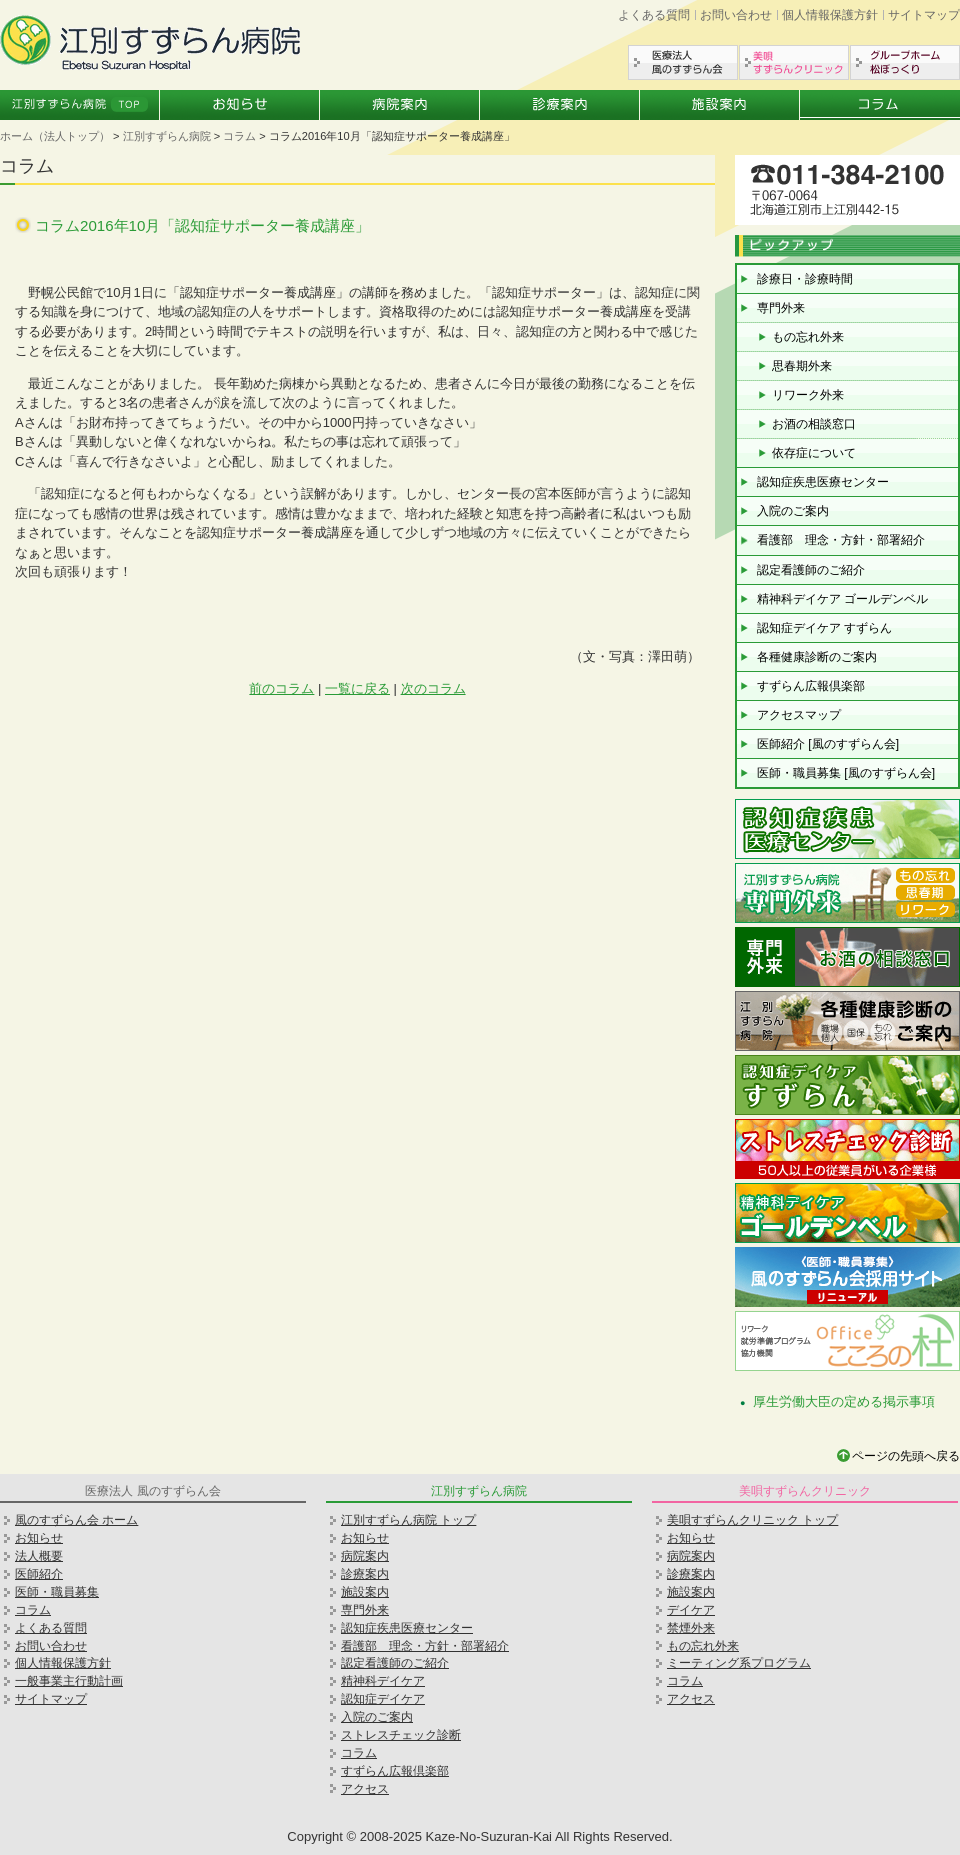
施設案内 (720, 105)
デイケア (691, 1610)
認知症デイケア (383, 1699)
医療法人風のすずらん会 (683, 62)
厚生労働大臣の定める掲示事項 (844, 1401)
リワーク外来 (808, 395)
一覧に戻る (357, 688)
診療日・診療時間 (805, 279)
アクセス (365, 1789)
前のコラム (281, 688)
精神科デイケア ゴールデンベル (842, 599)
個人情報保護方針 (830, 15)
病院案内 (400, 105)
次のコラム (433, 688)
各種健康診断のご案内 (817, 657)
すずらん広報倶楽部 (811, 686)
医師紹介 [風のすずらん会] (828, 744)
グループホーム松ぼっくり (905, 62)
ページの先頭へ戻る (906, 1456)
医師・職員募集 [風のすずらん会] (846, 773)
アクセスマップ (799, 715)
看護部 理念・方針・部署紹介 (841, 540)
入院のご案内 (793, 511)
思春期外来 (802, 366)
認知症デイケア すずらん (824, 628)
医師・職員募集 (57, 1592)
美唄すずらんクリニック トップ (752, 1520)
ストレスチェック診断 (401, 1735)
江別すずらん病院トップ (80, 105)
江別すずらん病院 (167, 136)
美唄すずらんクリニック (794, 62)
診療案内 (560, 105)
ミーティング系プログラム (739, 1663)
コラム (880, 105)
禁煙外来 (691, 1628)
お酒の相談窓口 (814, 424)
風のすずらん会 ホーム (76, 1520)
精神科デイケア (383, 1681)
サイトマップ (924, 15)
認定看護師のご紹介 (811, 570)
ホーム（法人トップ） (55, 136)
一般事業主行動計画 (69, 1681)
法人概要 (39, 1556)
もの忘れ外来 (808, 337)
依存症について (814, 453)
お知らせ (240, 105)
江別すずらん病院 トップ (408, 1520)
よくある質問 (654, 15)
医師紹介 (39, 1574)
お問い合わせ (736, 15)
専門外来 (781, 308)
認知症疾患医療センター (823, 482)
